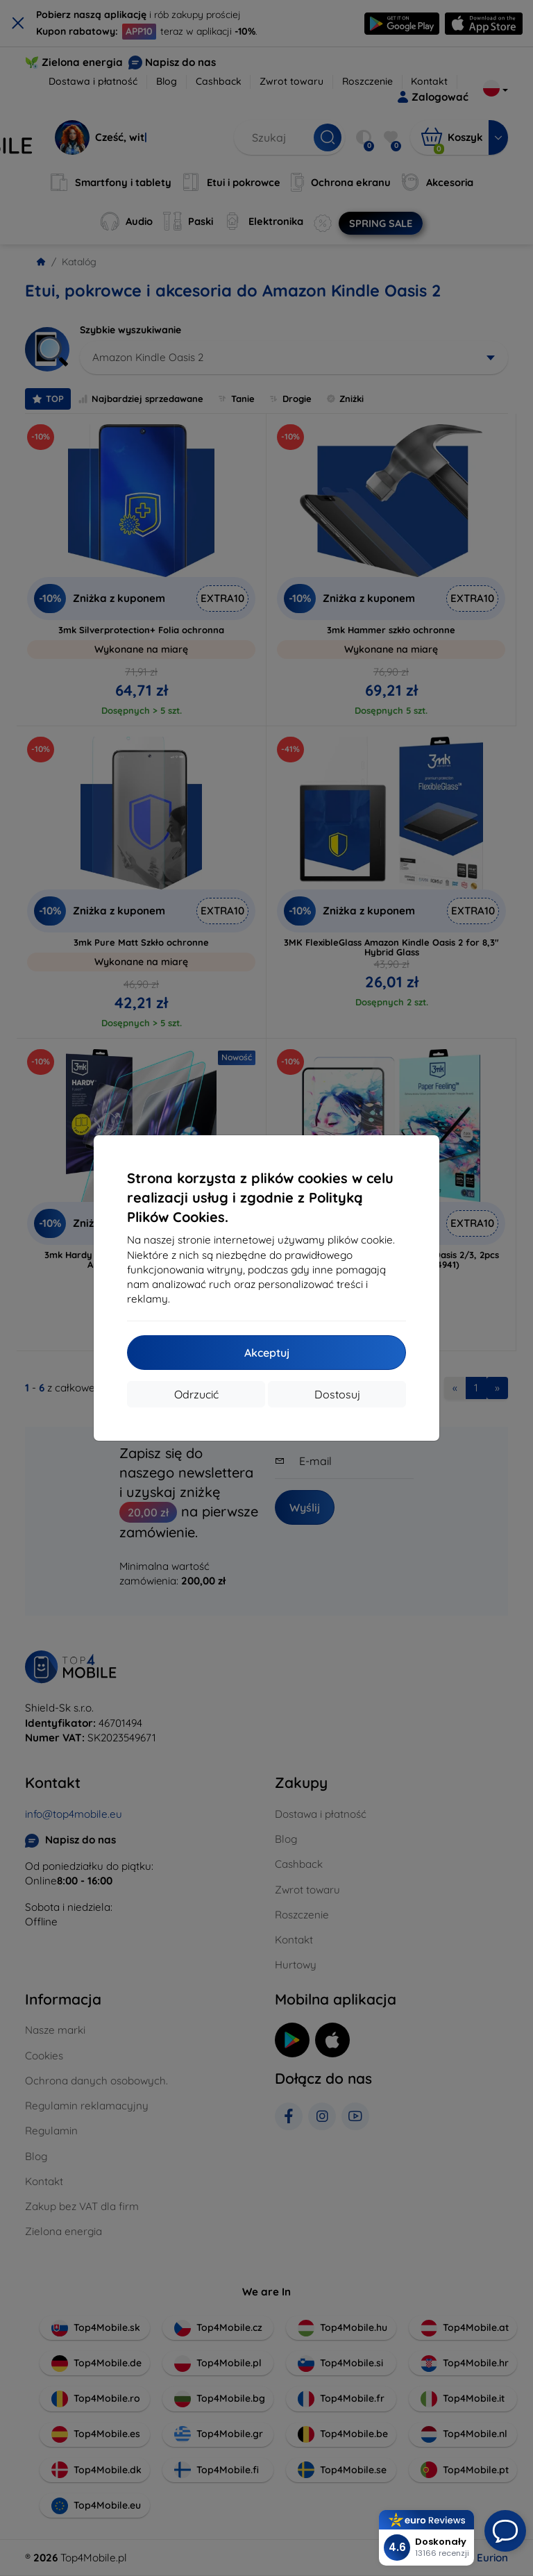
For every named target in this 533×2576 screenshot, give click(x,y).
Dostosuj (337, 1394)
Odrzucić (196, 1394)
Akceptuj (266, 1353)
